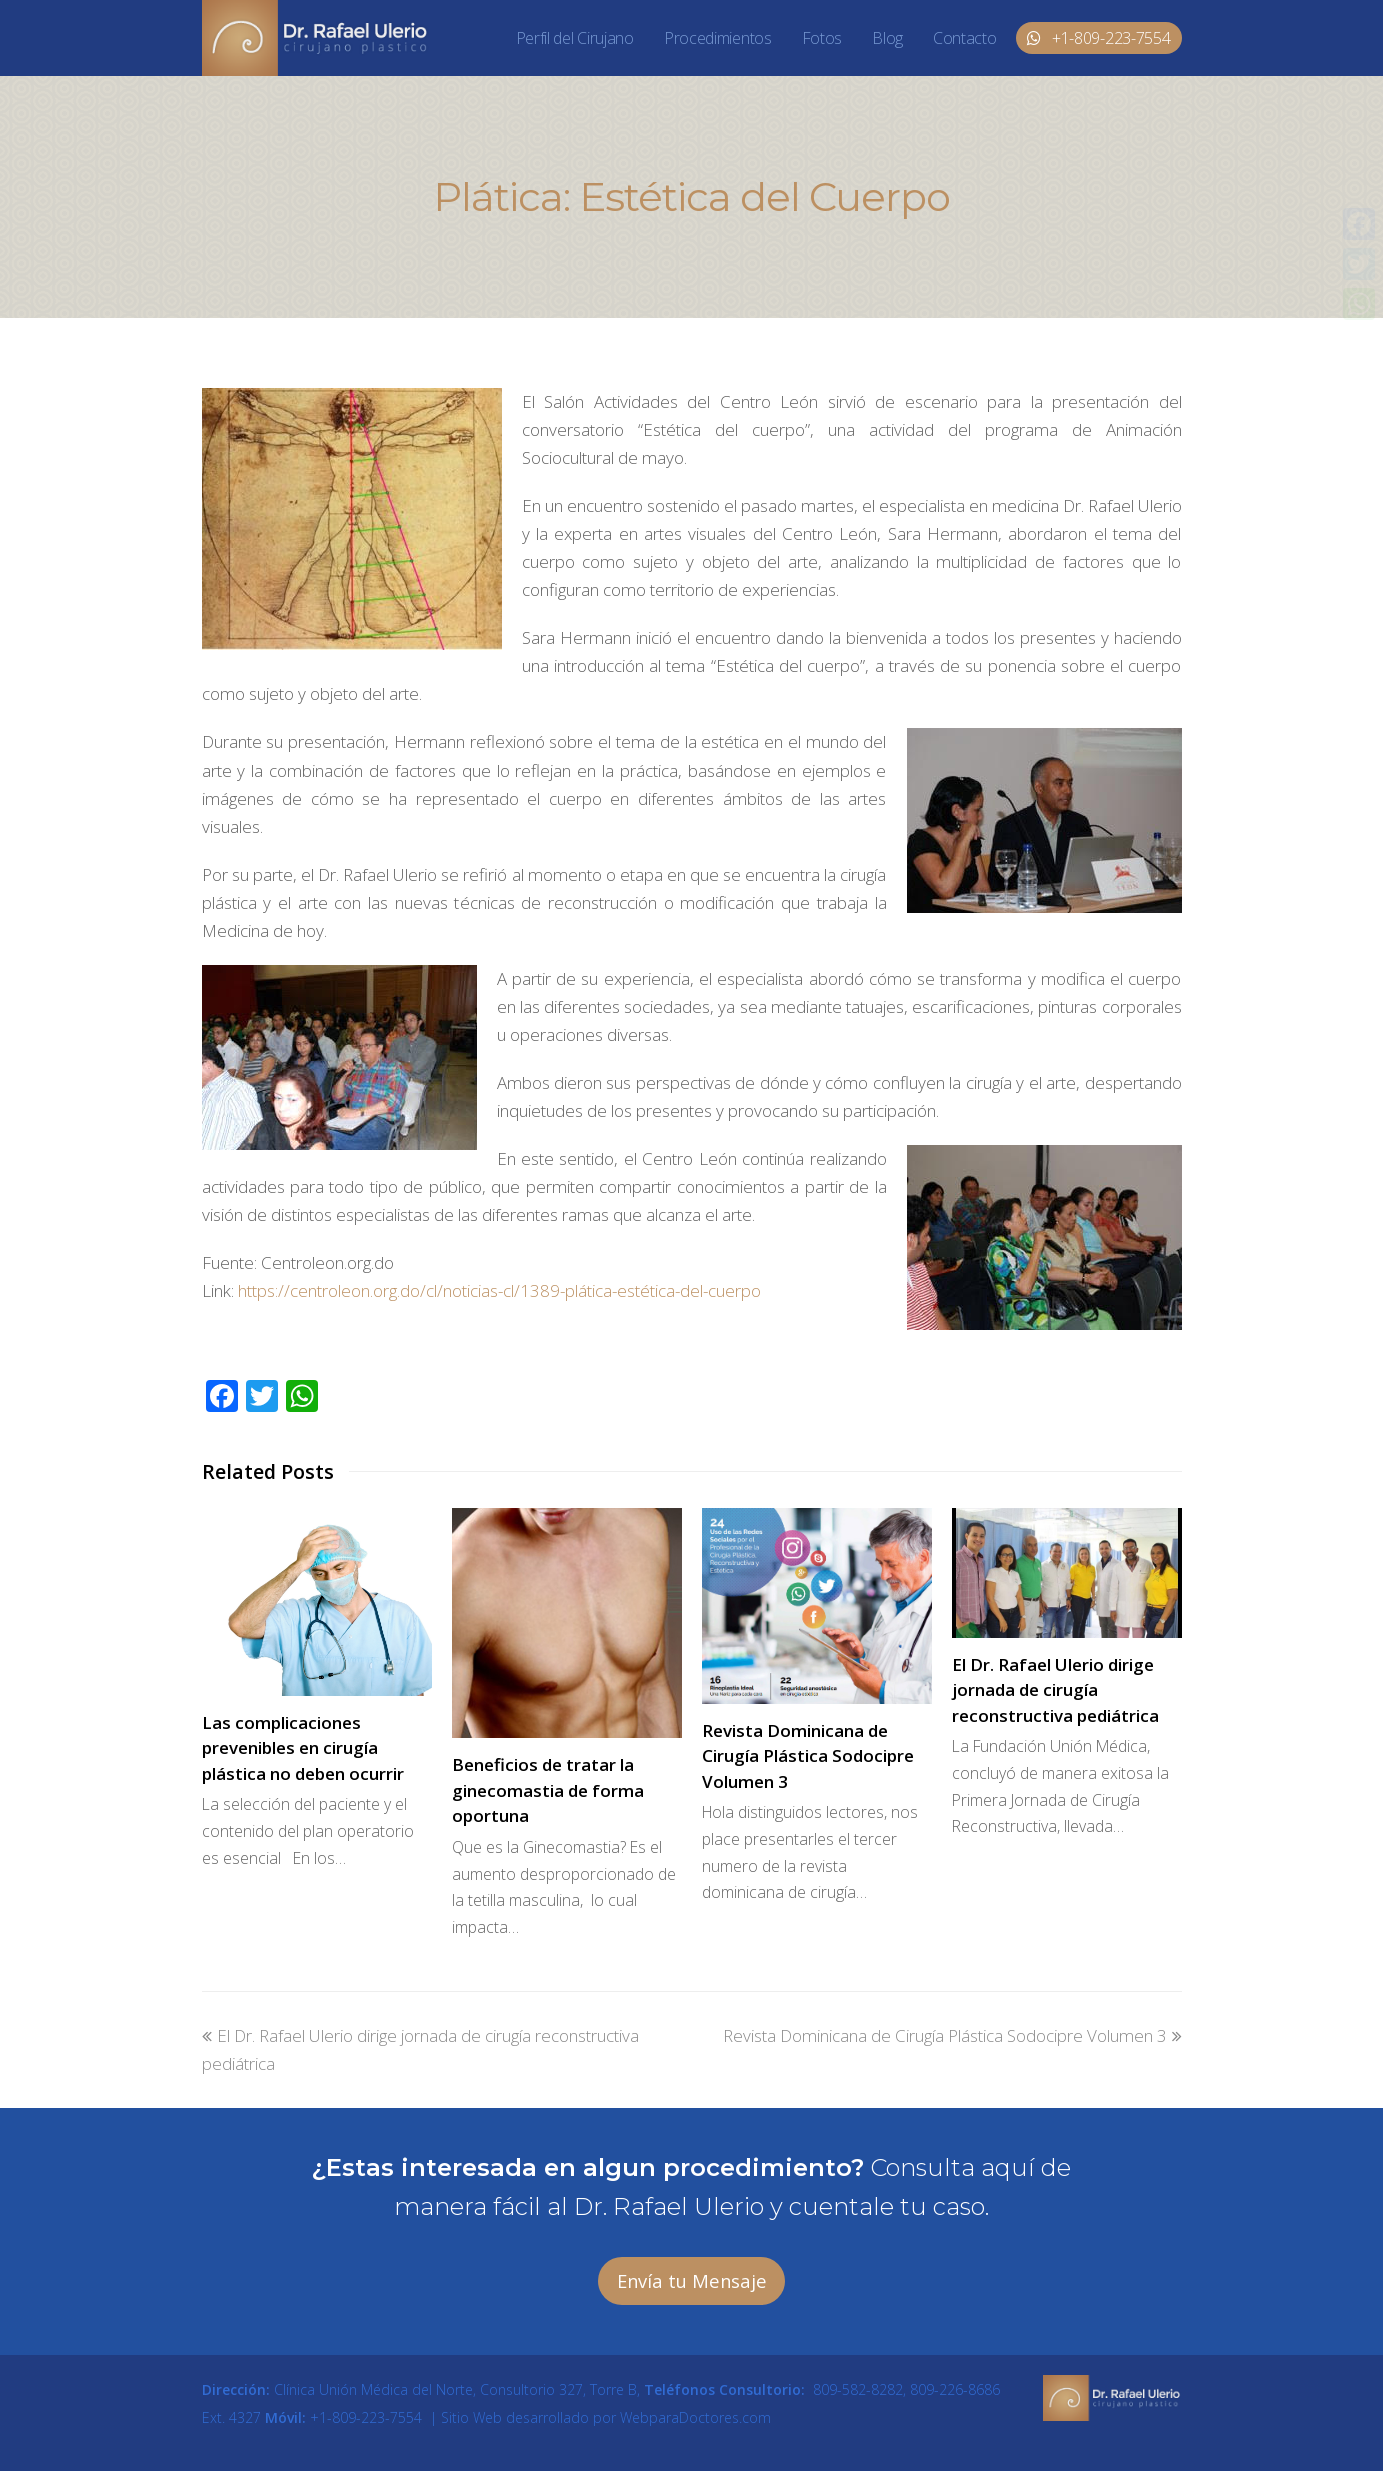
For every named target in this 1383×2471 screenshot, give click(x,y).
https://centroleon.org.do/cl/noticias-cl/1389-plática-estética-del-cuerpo (499, 1290)
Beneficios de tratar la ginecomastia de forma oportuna (548, 1790)
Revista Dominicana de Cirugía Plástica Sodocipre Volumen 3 (808, 1756)
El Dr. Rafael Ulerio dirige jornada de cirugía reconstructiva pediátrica (1055, 1690)
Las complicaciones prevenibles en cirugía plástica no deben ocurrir (303, 1748)
